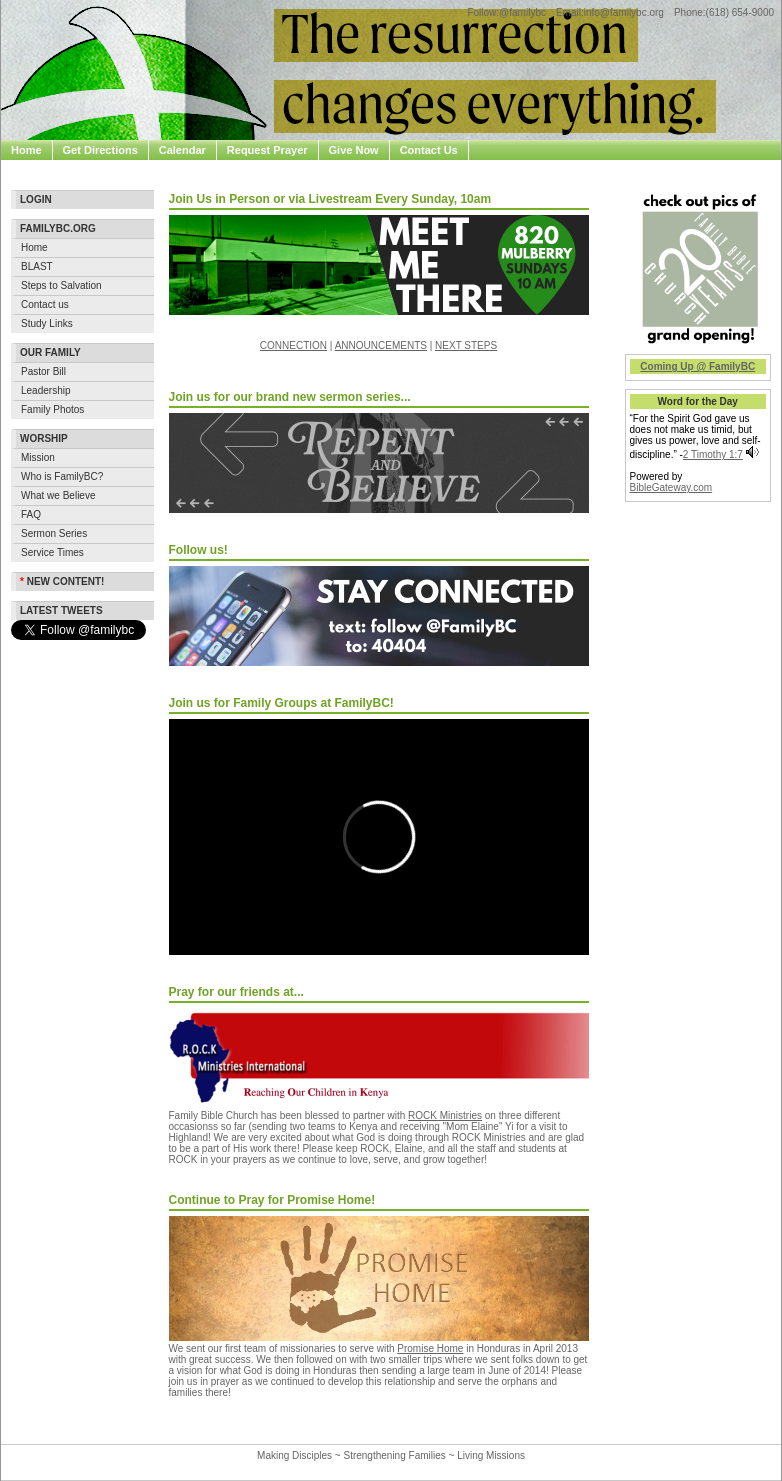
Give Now (354, 150)
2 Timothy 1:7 (713, 454)
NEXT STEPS (466, 345)
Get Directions (100, 150)
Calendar (182, 150)
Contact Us (429, 150)
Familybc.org (58, 228)
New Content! (62, 581)
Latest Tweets (61, 610)
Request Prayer (267, 150)
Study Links (47, 323)
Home (26, 150)
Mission (38, 457)
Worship (44, 438)
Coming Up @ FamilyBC (697, 366)
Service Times (52, 552)
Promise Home (430, 1348)
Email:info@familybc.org (610, 12)
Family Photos (52, 409)
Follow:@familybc (506, 12)
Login (36, 199)
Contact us (45, 304)
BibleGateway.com (671, 487)
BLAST (37, 266)
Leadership (45, 390)
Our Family (50, 352)
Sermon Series (54, 533)
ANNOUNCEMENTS (381, 345)
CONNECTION (293, 345)
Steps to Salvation (61, 285)
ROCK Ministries (445, 1115)
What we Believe (58, 495)
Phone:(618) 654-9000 (724, 12)
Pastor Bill (43, 371)
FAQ (31, 514)
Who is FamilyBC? (62, 476)
